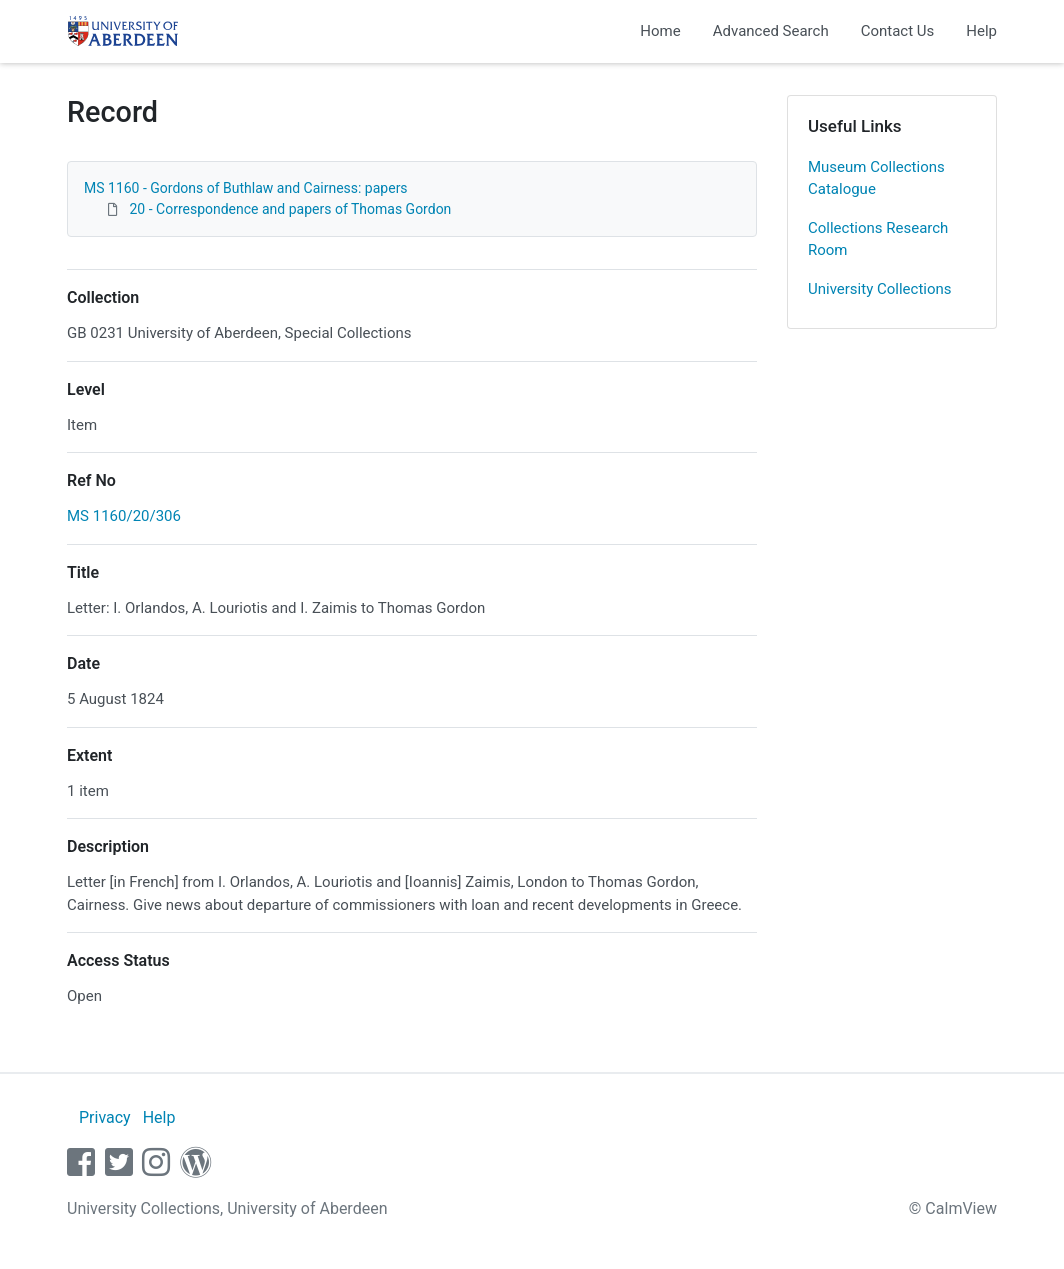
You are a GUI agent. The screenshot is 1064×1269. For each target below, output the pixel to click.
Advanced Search (771, 31)
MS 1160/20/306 (124, 516)
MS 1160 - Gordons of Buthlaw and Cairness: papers (246, 188)
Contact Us (898, 31)
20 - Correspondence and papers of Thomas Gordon (290, 209)
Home (660, 31)
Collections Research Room (878, 239)
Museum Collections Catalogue (876, 178)
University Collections (880, 289)
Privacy (105, 1117)
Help (981, 31)
